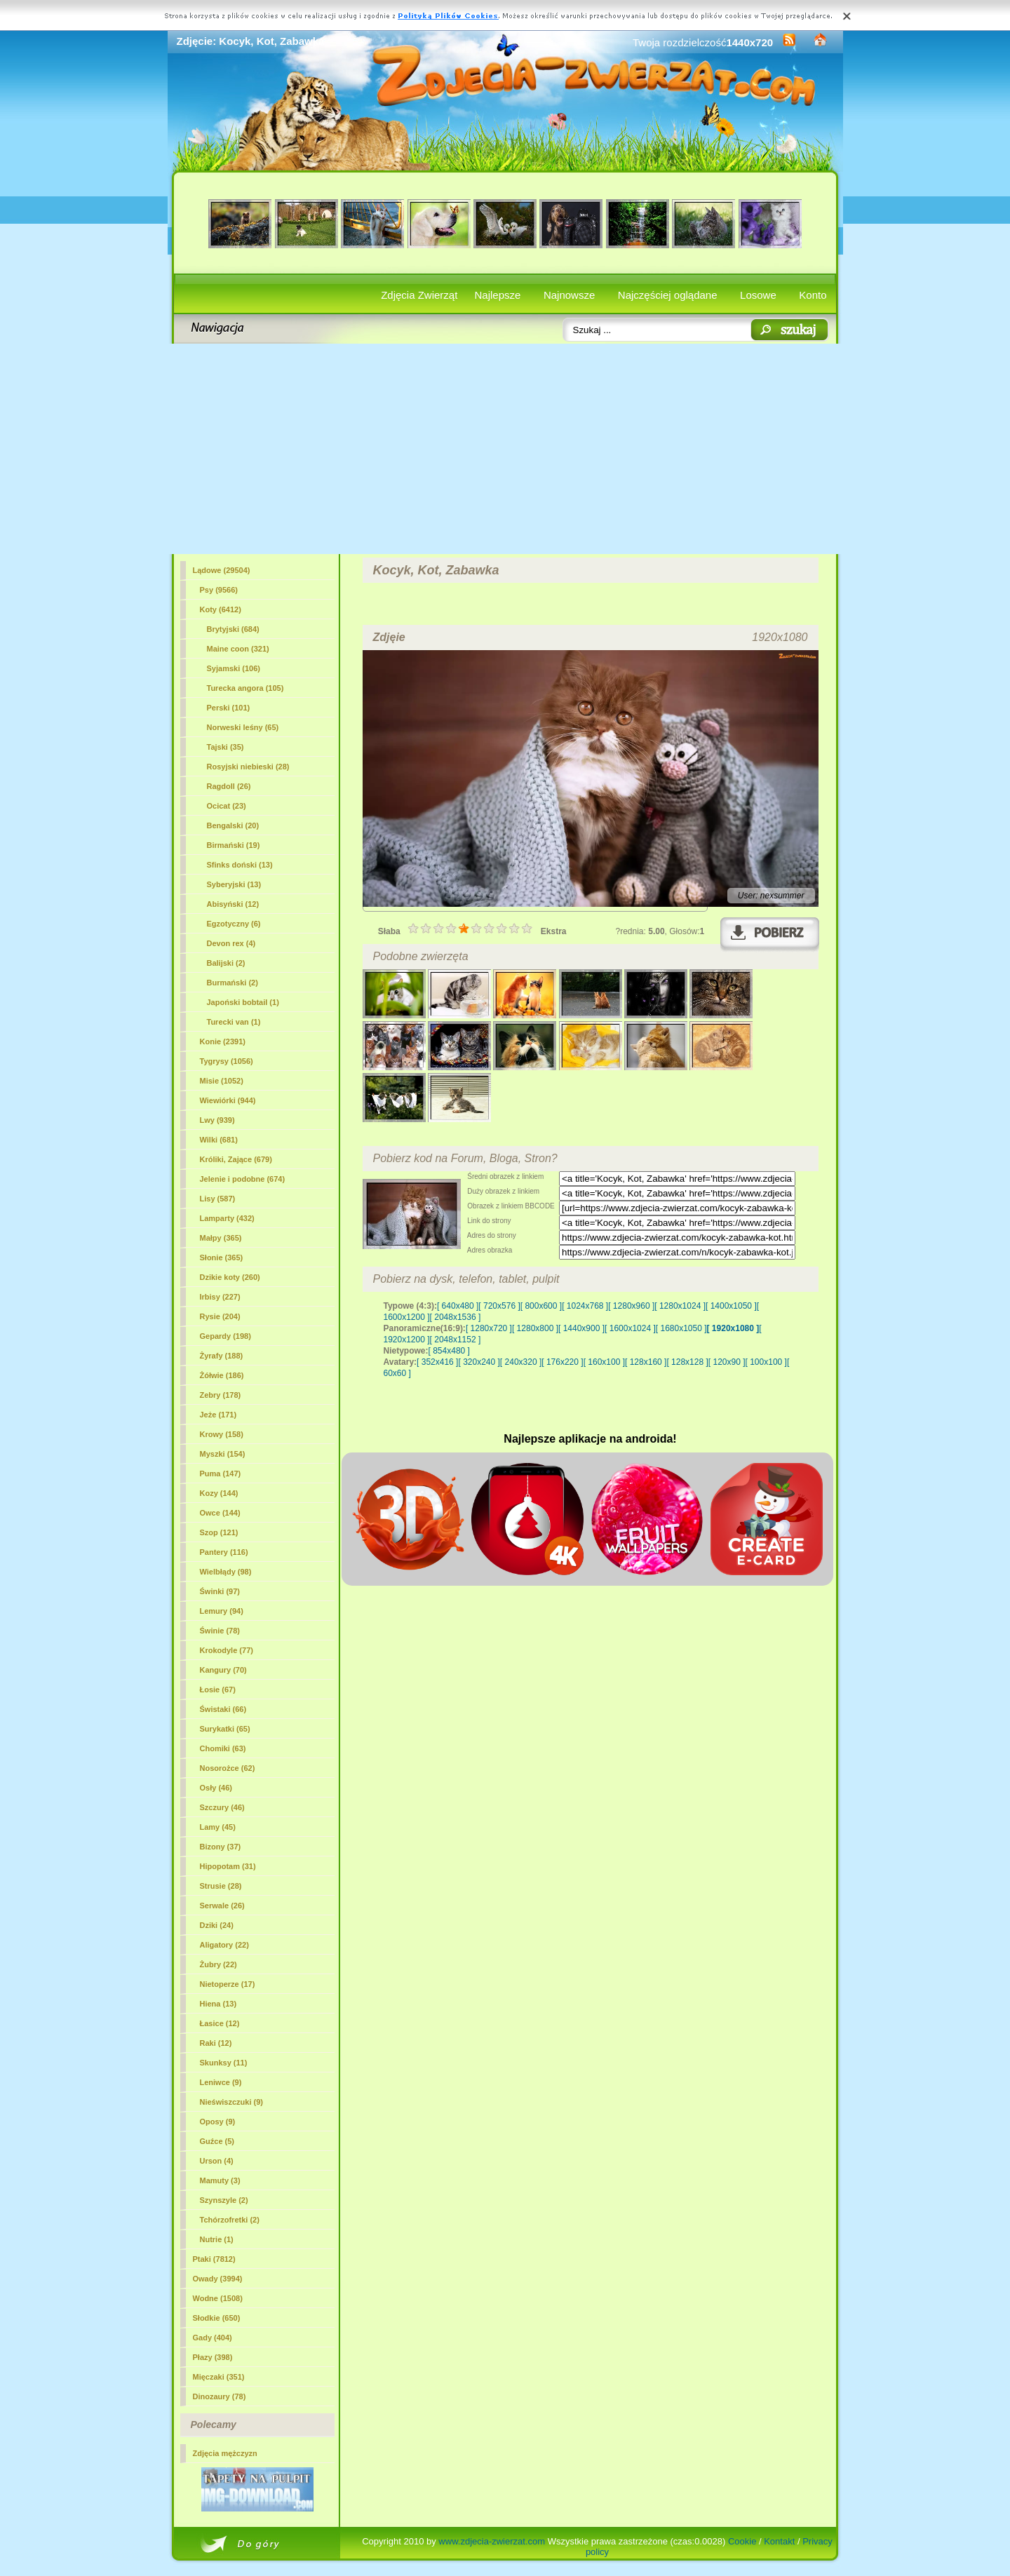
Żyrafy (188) (221, 1355)
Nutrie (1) (217, 2239)
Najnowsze (569, 295)
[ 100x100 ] (766, 1362)
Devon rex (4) (231, 943)
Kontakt (779, 2541)
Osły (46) (216, 1787)
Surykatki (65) (225, 1729)
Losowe (758, 295)
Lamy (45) (218, 1827)
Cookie (742, 2541)
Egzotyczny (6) (234, 923)
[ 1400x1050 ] (731, 1306)
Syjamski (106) (233, 668)
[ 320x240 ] (478, 1362)
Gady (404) (212, 2337)
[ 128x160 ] (645, 1362)
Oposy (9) (218, 2121)
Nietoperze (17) (227, 1984)
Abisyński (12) (233, 904)
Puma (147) (220, 1473)
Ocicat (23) (226, 806)
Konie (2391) (222, 1041)
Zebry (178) (220, 1395)
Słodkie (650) (217, 2318)
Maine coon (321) (238, 649)
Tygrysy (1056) (226, 1061)
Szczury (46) (222, 1807)
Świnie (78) (220, 1630)
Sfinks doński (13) (240, 865)
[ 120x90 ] (727, 1362)
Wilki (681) (219, 1139)
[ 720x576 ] (499, 1306)
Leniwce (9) (221, 2082)
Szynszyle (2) (224, 2200)
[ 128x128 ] (687, 1362)
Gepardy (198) (225, 1336)
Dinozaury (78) (219, 2396)
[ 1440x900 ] (581, 1328)
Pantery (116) (224, 1552)
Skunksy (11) (224, 2062)
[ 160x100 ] (604, 1362)
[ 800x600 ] (541, 1306)
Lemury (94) (221, 1611)
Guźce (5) (217, 2141)
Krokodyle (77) (226, 1650)
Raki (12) (216, 2043)
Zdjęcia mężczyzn (225, 2453)
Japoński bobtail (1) (243, 1002)
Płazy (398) (213, 2357)
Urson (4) (217, 2161)
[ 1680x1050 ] (681, 1328)
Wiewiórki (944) (228, 1100)
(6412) (220, 609)
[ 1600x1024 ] (630, 1328)
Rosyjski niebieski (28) (248, 766)
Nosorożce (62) (227, 1768)
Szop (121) (219, 1532)
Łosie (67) (218, 1689)
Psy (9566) (219, 590)
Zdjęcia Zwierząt (419, 295)
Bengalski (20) (233, 825)
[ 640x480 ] (457, 1306)
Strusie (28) (221, 1886)
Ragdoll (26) (229, 786)
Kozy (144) (219, 1493)
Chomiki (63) (223, 1748)
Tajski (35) (225, 747)
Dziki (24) (217, 1925)
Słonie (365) (221, 1257)
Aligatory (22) (224, 1945)
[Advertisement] (505, 449)
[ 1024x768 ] (585, 1306)
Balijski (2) (226, 963)
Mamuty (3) (220, 2180)
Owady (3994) (218, 2278)
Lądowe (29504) (221, 570)
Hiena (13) (218, 2004)
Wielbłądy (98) (226, 1571)
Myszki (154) (222, 1454)
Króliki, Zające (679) (236, 1159)
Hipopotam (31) (228, 1866)
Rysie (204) (220, 1316)
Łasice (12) (220, 2023)
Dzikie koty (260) (230, 1277)
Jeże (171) (218, 1414)
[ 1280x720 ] (489, 1328)
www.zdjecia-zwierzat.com (491, 2541)
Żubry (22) (218, 1964)
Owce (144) (220, 1513)
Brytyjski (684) (233, 629)
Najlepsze (498, 295)
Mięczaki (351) (219, 2377)
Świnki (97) (220, 1591)
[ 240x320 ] (520, 1362)
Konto (812, 295)
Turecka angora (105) (245, 688)
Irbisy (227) (220, 1297)
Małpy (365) (221, 1238)
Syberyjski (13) (234, 884)
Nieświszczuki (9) (231, 2102)
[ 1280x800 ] (535, 1328)
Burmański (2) (232, 982)
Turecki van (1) (234, 1022)
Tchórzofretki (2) (230, 2220)
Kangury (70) (223, 1670)
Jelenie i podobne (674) (242, 1179)
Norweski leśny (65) (243, 727)
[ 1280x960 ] (631, 1306)
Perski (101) (228, 707)
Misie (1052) (221, 1081)
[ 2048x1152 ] (455, 1339)
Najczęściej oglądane (668, 295)
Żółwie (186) (222, 1375)
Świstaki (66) (223, 1709)
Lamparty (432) (227, 1218)
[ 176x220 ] (562, 1362)
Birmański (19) (233, 845)
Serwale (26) (222, 1905)
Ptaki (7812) (214, 2259)
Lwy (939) (217, 1120)
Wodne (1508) (218, 2298)
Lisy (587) (218, 1198)
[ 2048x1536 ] (455, 1317)
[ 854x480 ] (449, 1351)
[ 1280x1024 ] (680, 1306)
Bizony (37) (220, 1846)
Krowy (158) (221, 1434)
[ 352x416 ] (437, 1362)
